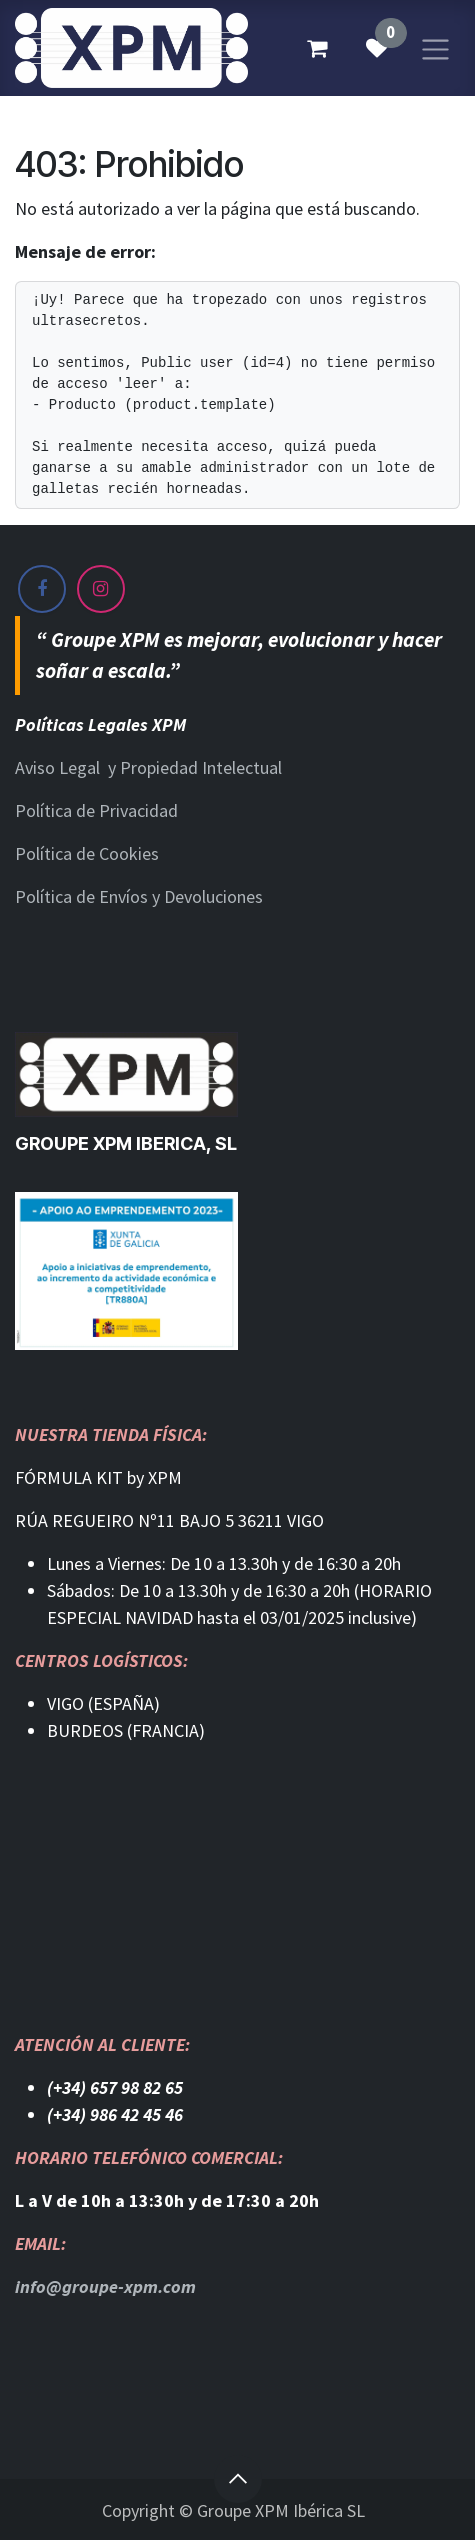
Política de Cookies (87, 853)
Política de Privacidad (96, 810)
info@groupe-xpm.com (105, 2286)
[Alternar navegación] (435, 47)
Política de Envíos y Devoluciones (139, 896)
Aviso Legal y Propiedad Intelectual (148, 767)
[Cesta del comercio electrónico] (317, 48)
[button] (238, 2479)
